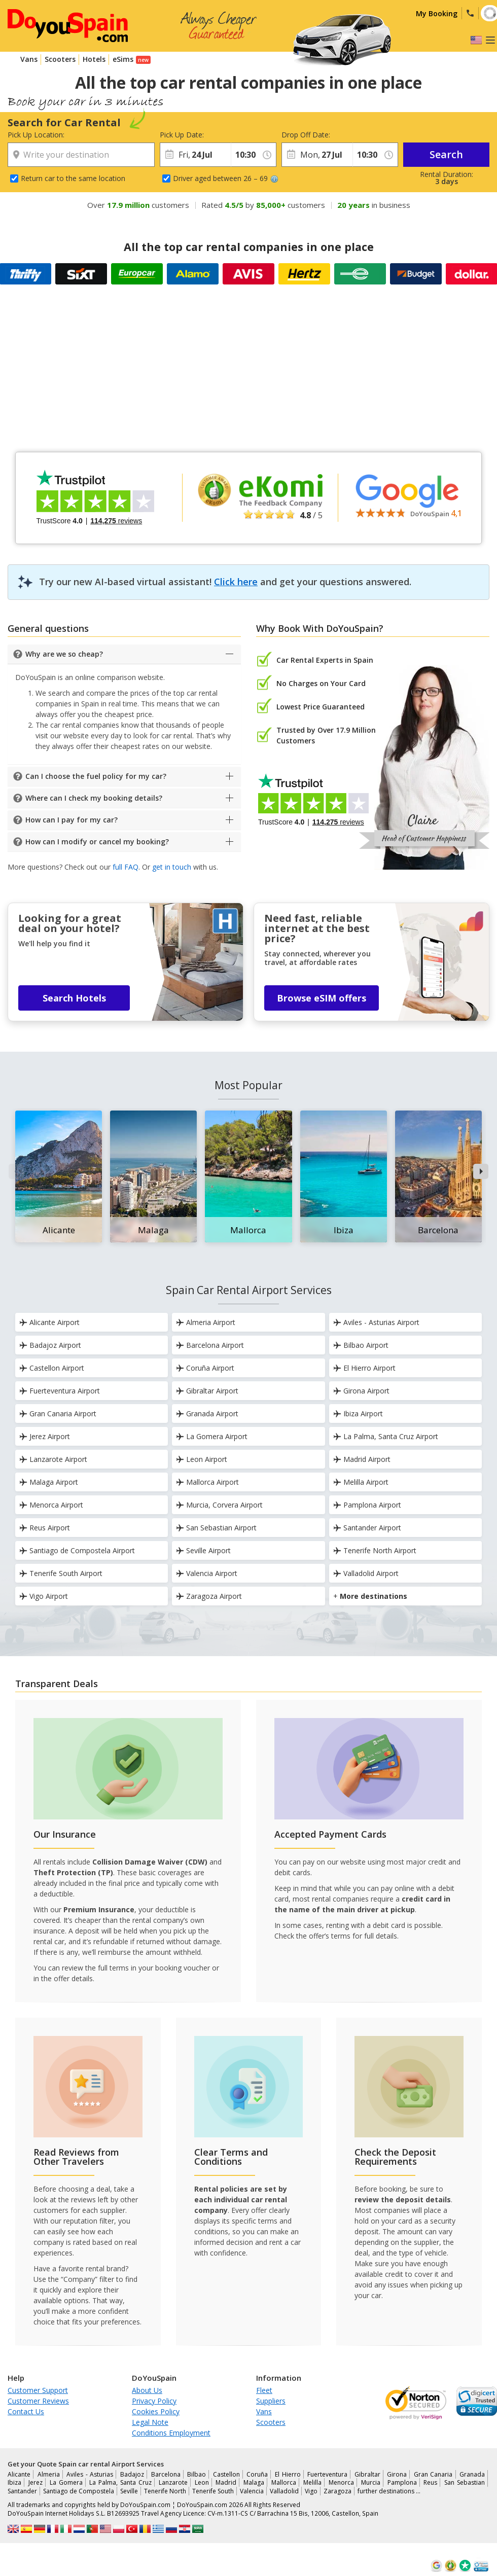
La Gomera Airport (211, 1436)
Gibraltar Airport (207, 1391)
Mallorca (283, 2482)
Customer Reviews (38, 2401)
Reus (430, 2482)
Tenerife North (165, 2491)
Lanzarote (173, 2482)
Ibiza (14, 2482)
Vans (29, 59)
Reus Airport (44, 1527)
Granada (472, 2474)
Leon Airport (201, 1459)
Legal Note (150, 2422)
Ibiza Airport (358, 1413)
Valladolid (284, 2491)
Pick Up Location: (36, 134)
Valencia (252, 2491)
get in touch (171, 867)
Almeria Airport (205, 1322)
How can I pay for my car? (71, 820)
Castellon (226, 2474)
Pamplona (402, 2482)
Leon (202, 2482)
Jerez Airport (44, 1436)
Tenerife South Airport (60, 1573)
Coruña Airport (205, 1368)
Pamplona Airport (367, 1505)
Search (446, 154)
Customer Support (38, 2390)
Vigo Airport (43, 1596)
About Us (147, 2390)
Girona (397, 2474)
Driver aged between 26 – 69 (225, 178)
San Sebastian (464, 2482)
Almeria (49, 2474)
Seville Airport (203, 1550)
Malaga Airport (48, 1482)
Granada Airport (207, 1413)
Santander (22, 2491)
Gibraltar (367, 2474)
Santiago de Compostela (78, 2491)
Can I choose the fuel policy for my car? (95, 776)
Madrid (226, 2482)
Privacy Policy (154, 2401)
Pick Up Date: (182, 134)
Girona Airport (361, 1391)
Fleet (264, 2390)
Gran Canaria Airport (57, 1413)
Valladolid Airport (366, 1573)
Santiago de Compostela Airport (77, 1550)
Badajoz (132, 2474)
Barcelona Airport (210, 1345)
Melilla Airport (360, 1482)
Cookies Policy (156, 2411)
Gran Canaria (433, 2474)
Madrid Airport (361, 1459)
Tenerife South (213, 2491)
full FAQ (125, 867)
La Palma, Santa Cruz (120, 2482)
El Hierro (288, 2474)
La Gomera (66, 2482)
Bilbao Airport (360, 1345)
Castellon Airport (51, 1368)
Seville (129, 2491)
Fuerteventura (327, 2474)
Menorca (341, 2482)
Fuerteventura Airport (59, 1391)
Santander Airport (367, 1527)
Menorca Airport (51, 1505)
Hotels (94, 59)
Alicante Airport (49, 1322)
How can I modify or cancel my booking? (97, 841)
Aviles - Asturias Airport (376, 1322)
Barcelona (166, 2474)
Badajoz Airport (50, 1345)
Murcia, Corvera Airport (219, 1505)
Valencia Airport (206, 1573)
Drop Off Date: (305, 134)
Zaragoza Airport (209, 1596)
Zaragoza (337, 2491)
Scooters (60, 59)
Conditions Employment (171, 2433)
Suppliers (271, 2401)
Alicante (19, 2474)
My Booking (436, 13)
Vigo (311, 2491)
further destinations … (389, 2491)
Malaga (253, 2482)
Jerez (35, 2482)
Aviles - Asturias (89, 2474)
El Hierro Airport (364, 1368)
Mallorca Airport (207, 1482)
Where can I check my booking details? (93, 798)
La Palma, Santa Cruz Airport (385, 1436)
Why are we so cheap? (64, 654)
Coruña (257, 2474)
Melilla (312, 2482)
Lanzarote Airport (53, 1459)
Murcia (370, 2482)
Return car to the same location (73, 178)
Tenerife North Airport (374, 1550)
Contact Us (26, 2411)
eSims (123, 59)
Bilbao (196, 2474)
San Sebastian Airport (216, 1527)
